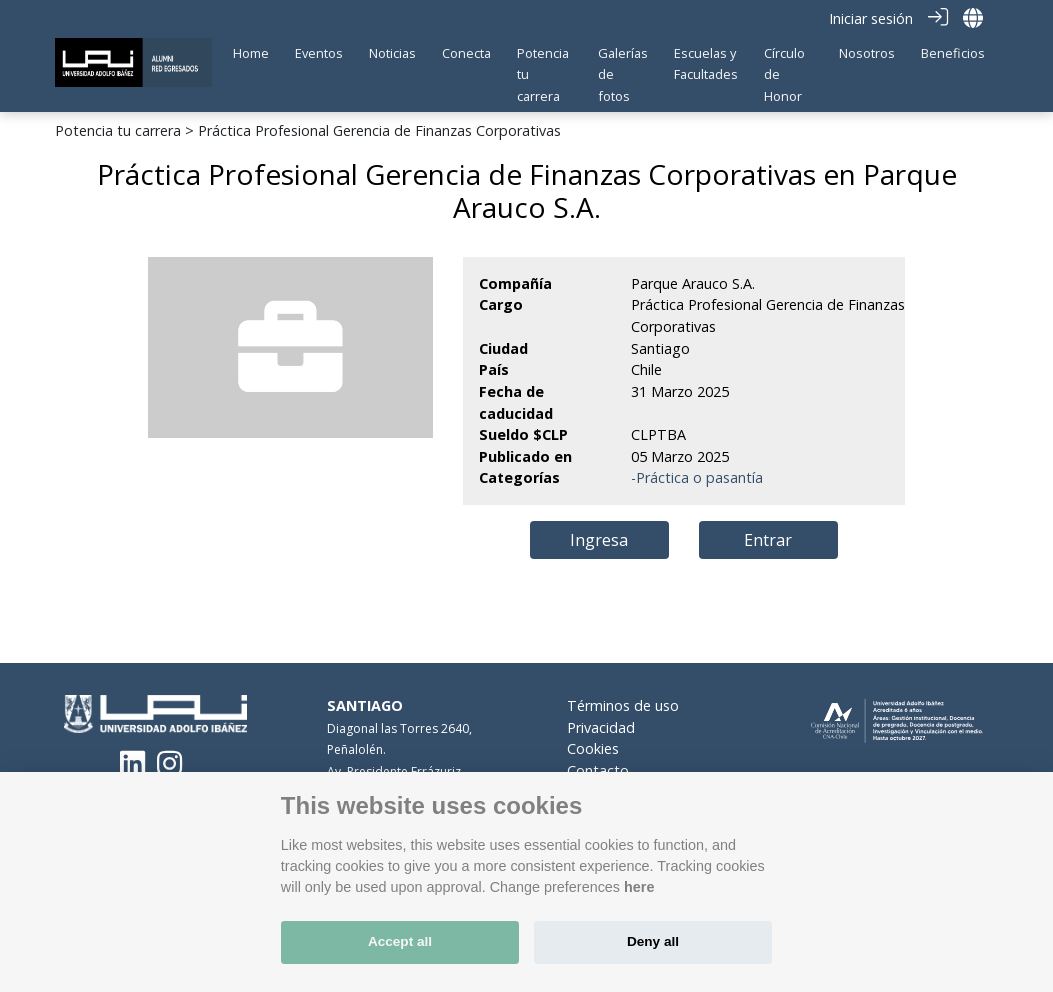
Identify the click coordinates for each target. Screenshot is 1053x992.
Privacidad (601, 726)
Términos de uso (623, 705)
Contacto (598, 770)
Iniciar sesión (871, 18)
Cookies (593, 748)
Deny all (653, 941)
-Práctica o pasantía (697, 477)
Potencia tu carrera (118, 130)
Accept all (400, 941)
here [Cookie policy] (639, 887)
